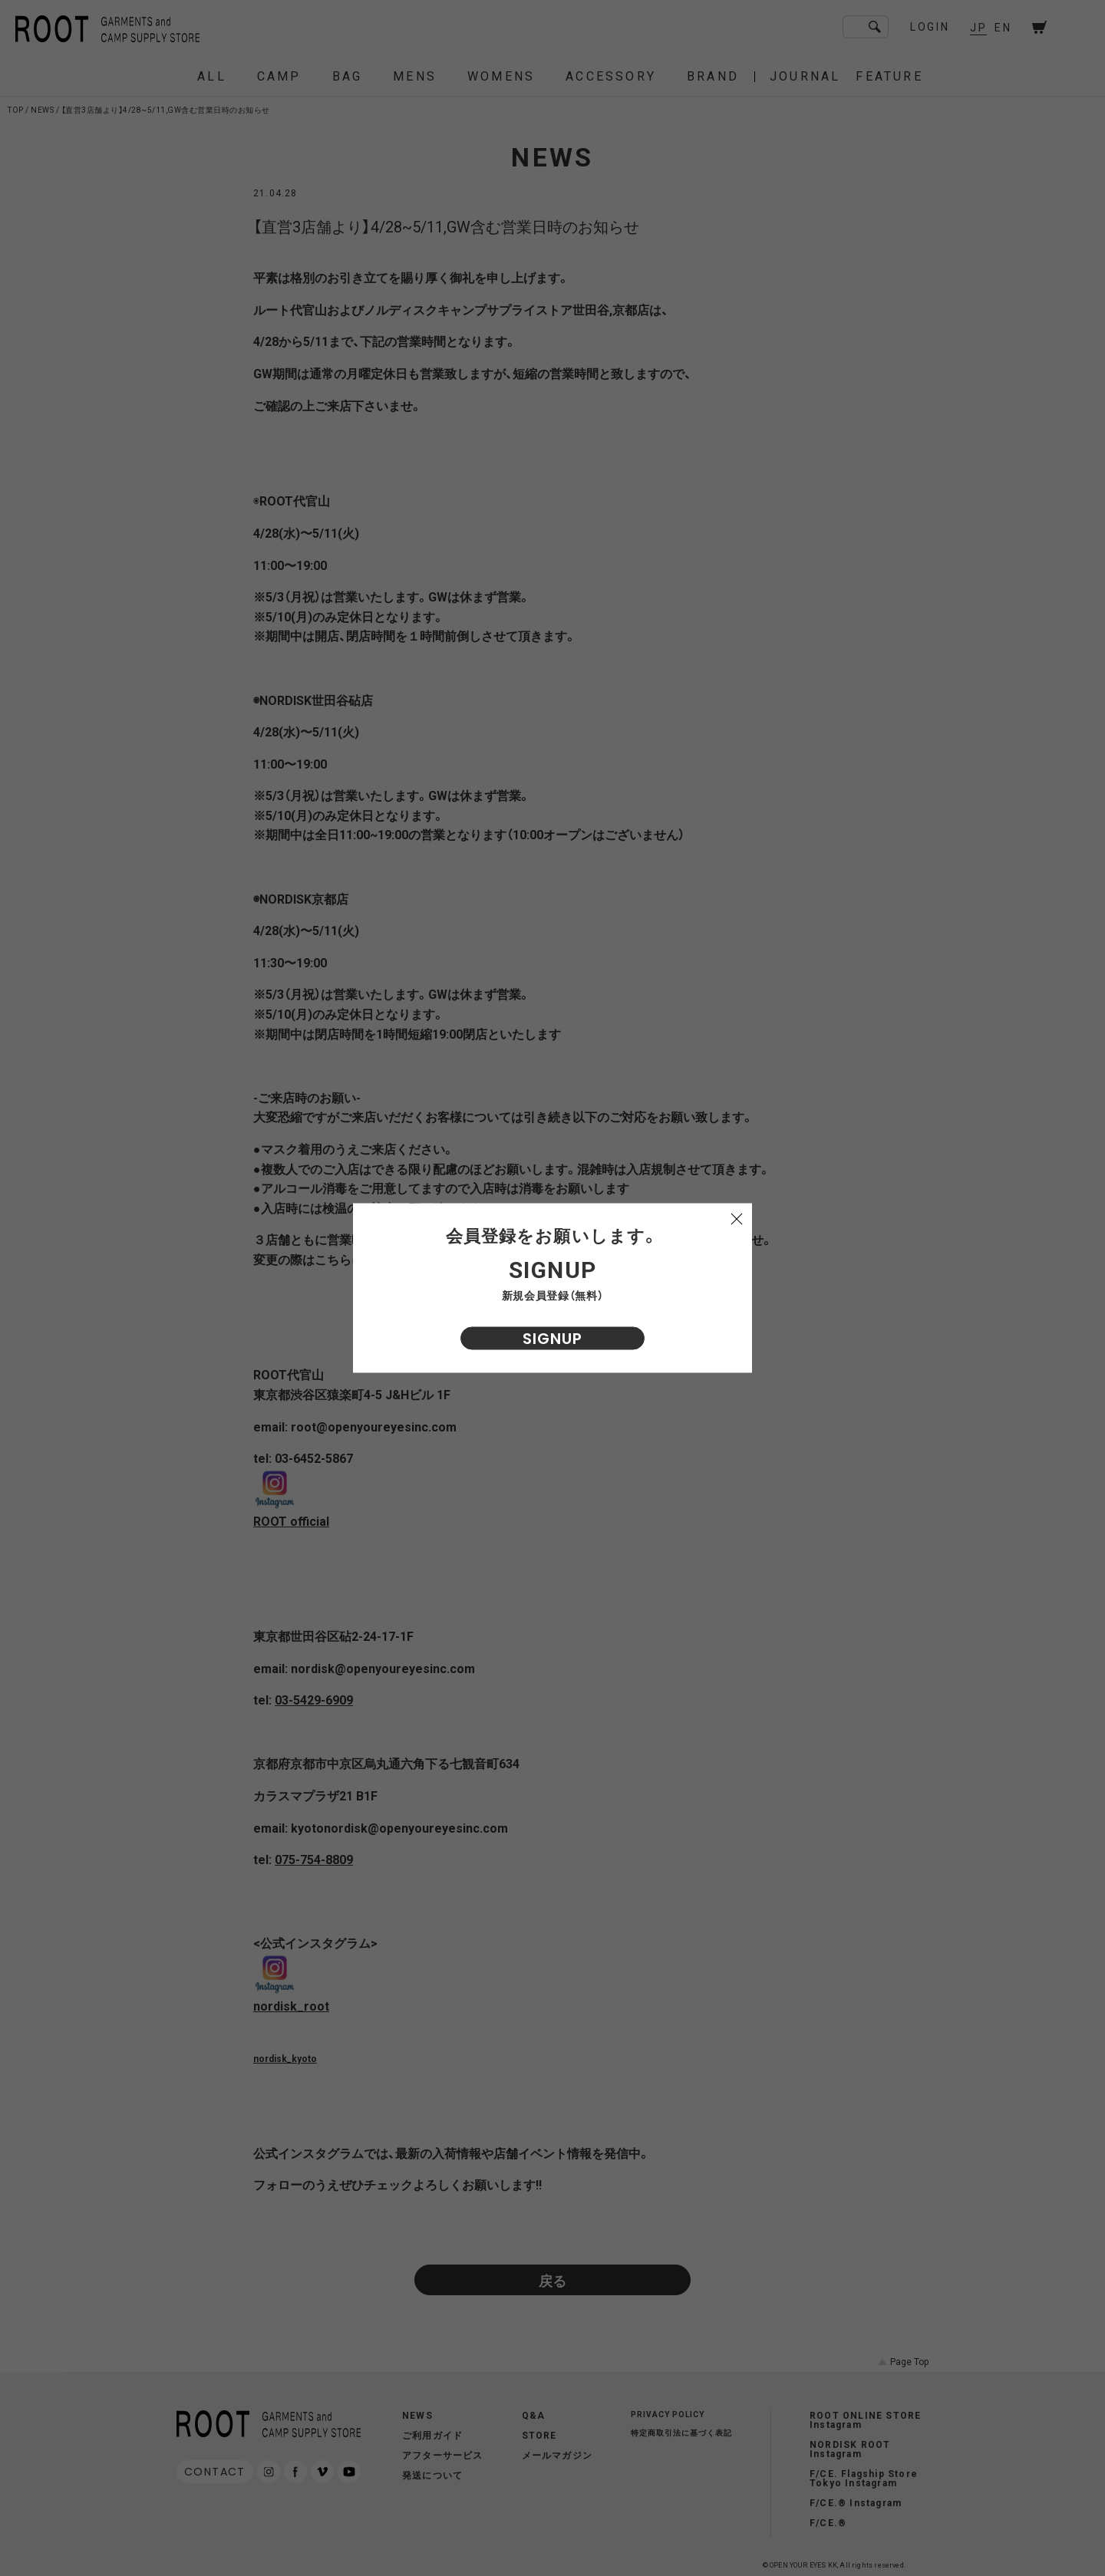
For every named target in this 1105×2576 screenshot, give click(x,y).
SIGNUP (552, 1338)
